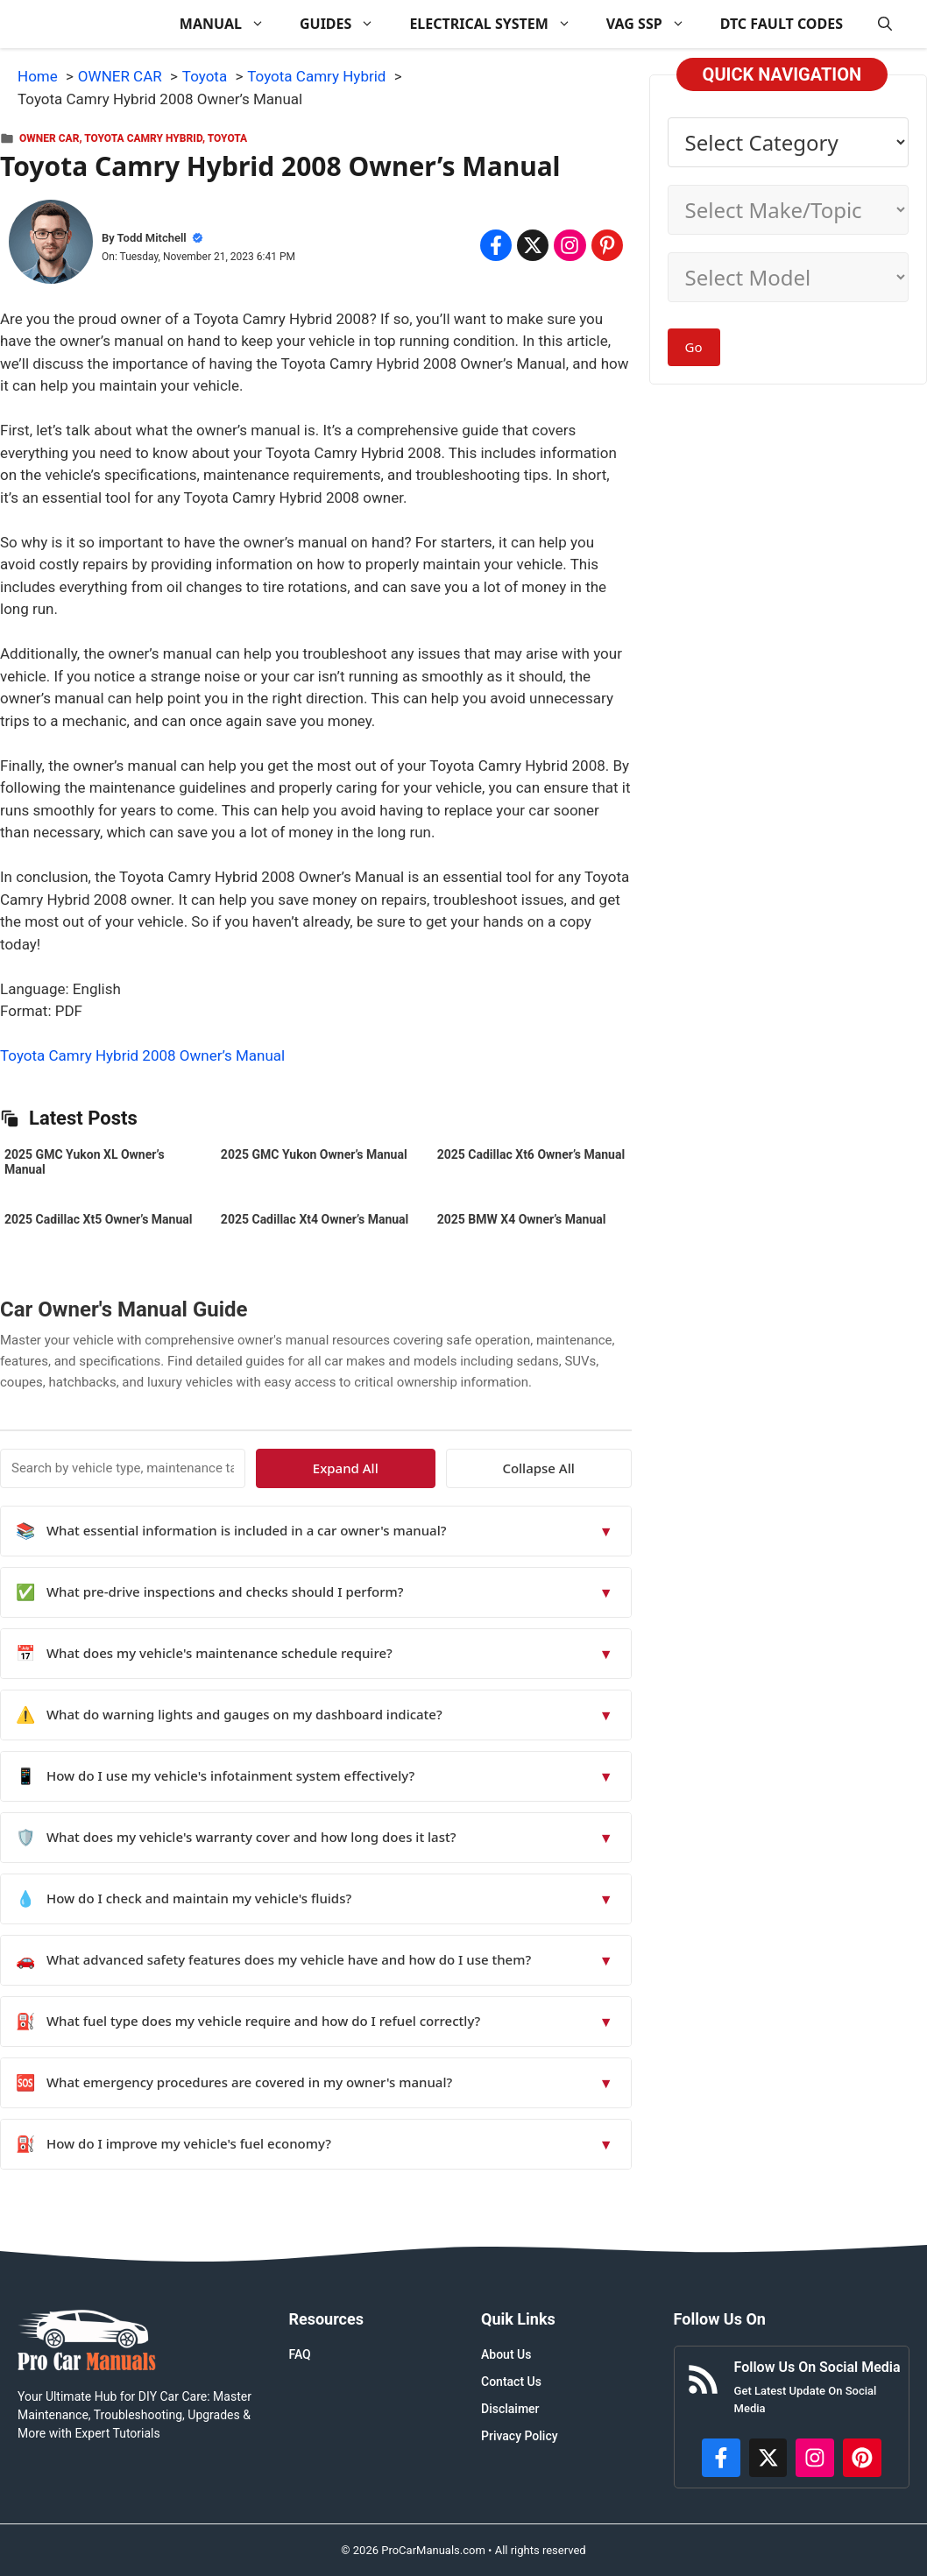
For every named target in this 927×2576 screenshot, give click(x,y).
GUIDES (346, 24)
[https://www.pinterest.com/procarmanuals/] (862, 2457)
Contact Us (511, 2382)
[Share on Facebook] (496, 245)
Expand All (471, 1468)
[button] (884, 24)
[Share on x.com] (532, 245)
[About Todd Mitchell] (51, 245)
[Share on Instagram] (569, 245)
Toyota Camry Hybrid (143, 138)
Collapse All (580, 1468)
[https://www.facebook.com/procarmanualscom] (721, 2457)
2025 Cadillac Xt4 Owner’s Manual (314, 1219)
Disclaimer (510, 2409)
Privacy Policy (519, 2436)
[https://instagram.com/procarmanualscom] (815, 2457)
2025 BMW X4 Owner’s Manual (521, 1219)
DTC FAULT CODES (781, 23)
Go (694, 347)
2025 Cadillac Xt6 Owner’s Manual (531, 1154)
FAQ (299, 2354)
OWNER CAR (49, 138)
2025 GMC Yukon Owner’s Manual (314, 1154)
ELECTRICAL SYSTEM (498, 24)
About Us (506, 2354)
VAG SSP (654, 24)
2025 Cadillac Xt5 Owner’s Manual (98, 1219)
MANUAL (231, 24)
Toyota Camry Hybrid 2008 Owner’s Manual (142, 1055)
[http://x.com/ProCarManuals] (768, 2457)
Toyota (227, 138)
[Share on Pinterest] (607, 245)
